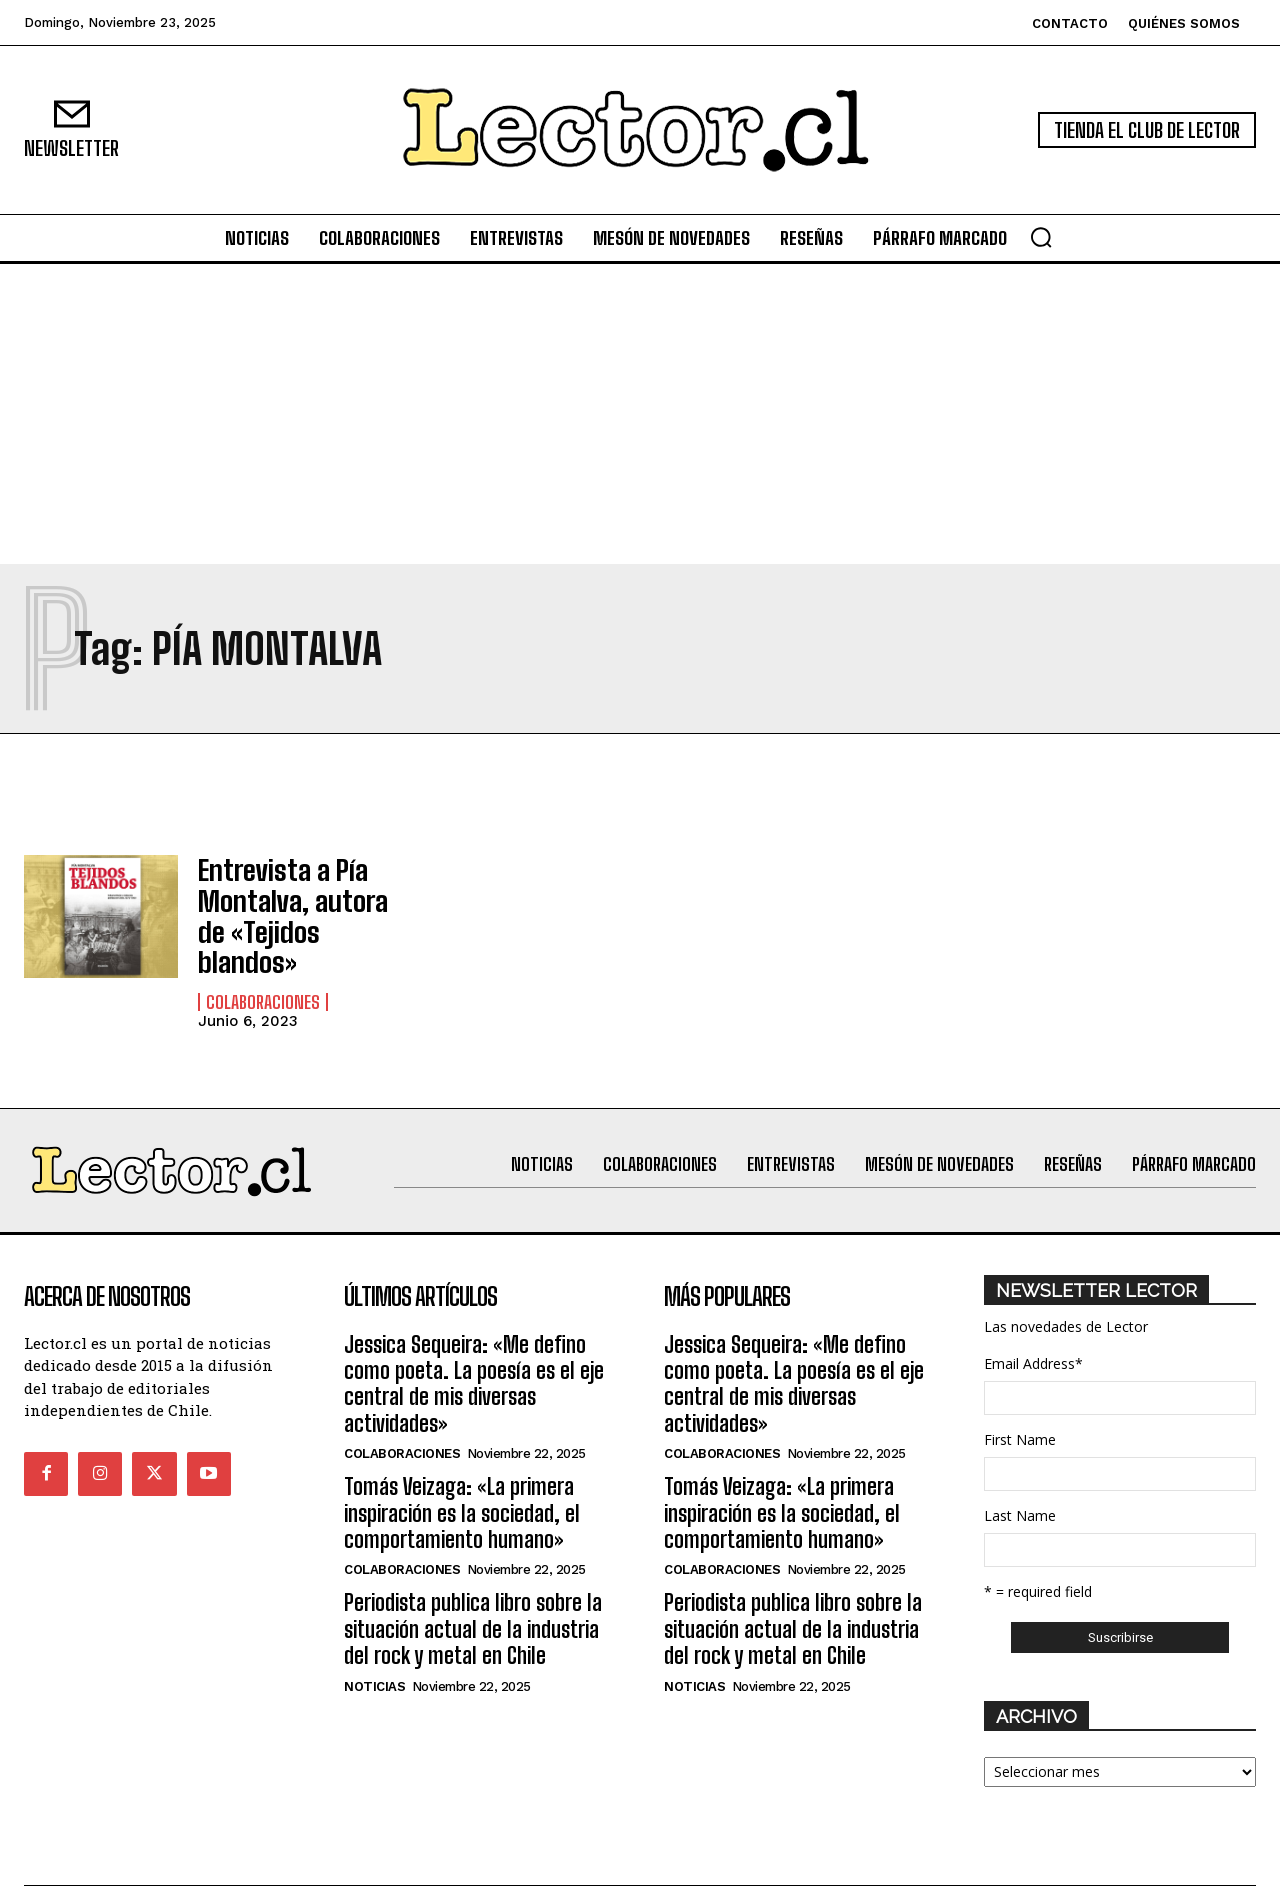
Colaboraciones (263, 958)
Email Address (1033, 1319)
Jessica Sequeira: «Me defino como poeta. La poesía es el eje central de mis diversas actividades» (474, 1340)
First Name (1020, 1395)
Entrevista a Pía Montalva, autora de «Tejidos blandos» (295, 894)
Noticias (374, 1642)
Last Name (1020, 1471)
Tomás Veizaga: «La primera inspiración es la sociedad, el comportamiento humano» (462, 1469)
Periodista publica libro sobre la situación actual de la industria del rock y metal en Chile (473, 1585)
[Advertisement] (640, 414)
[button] (1041, 237)
